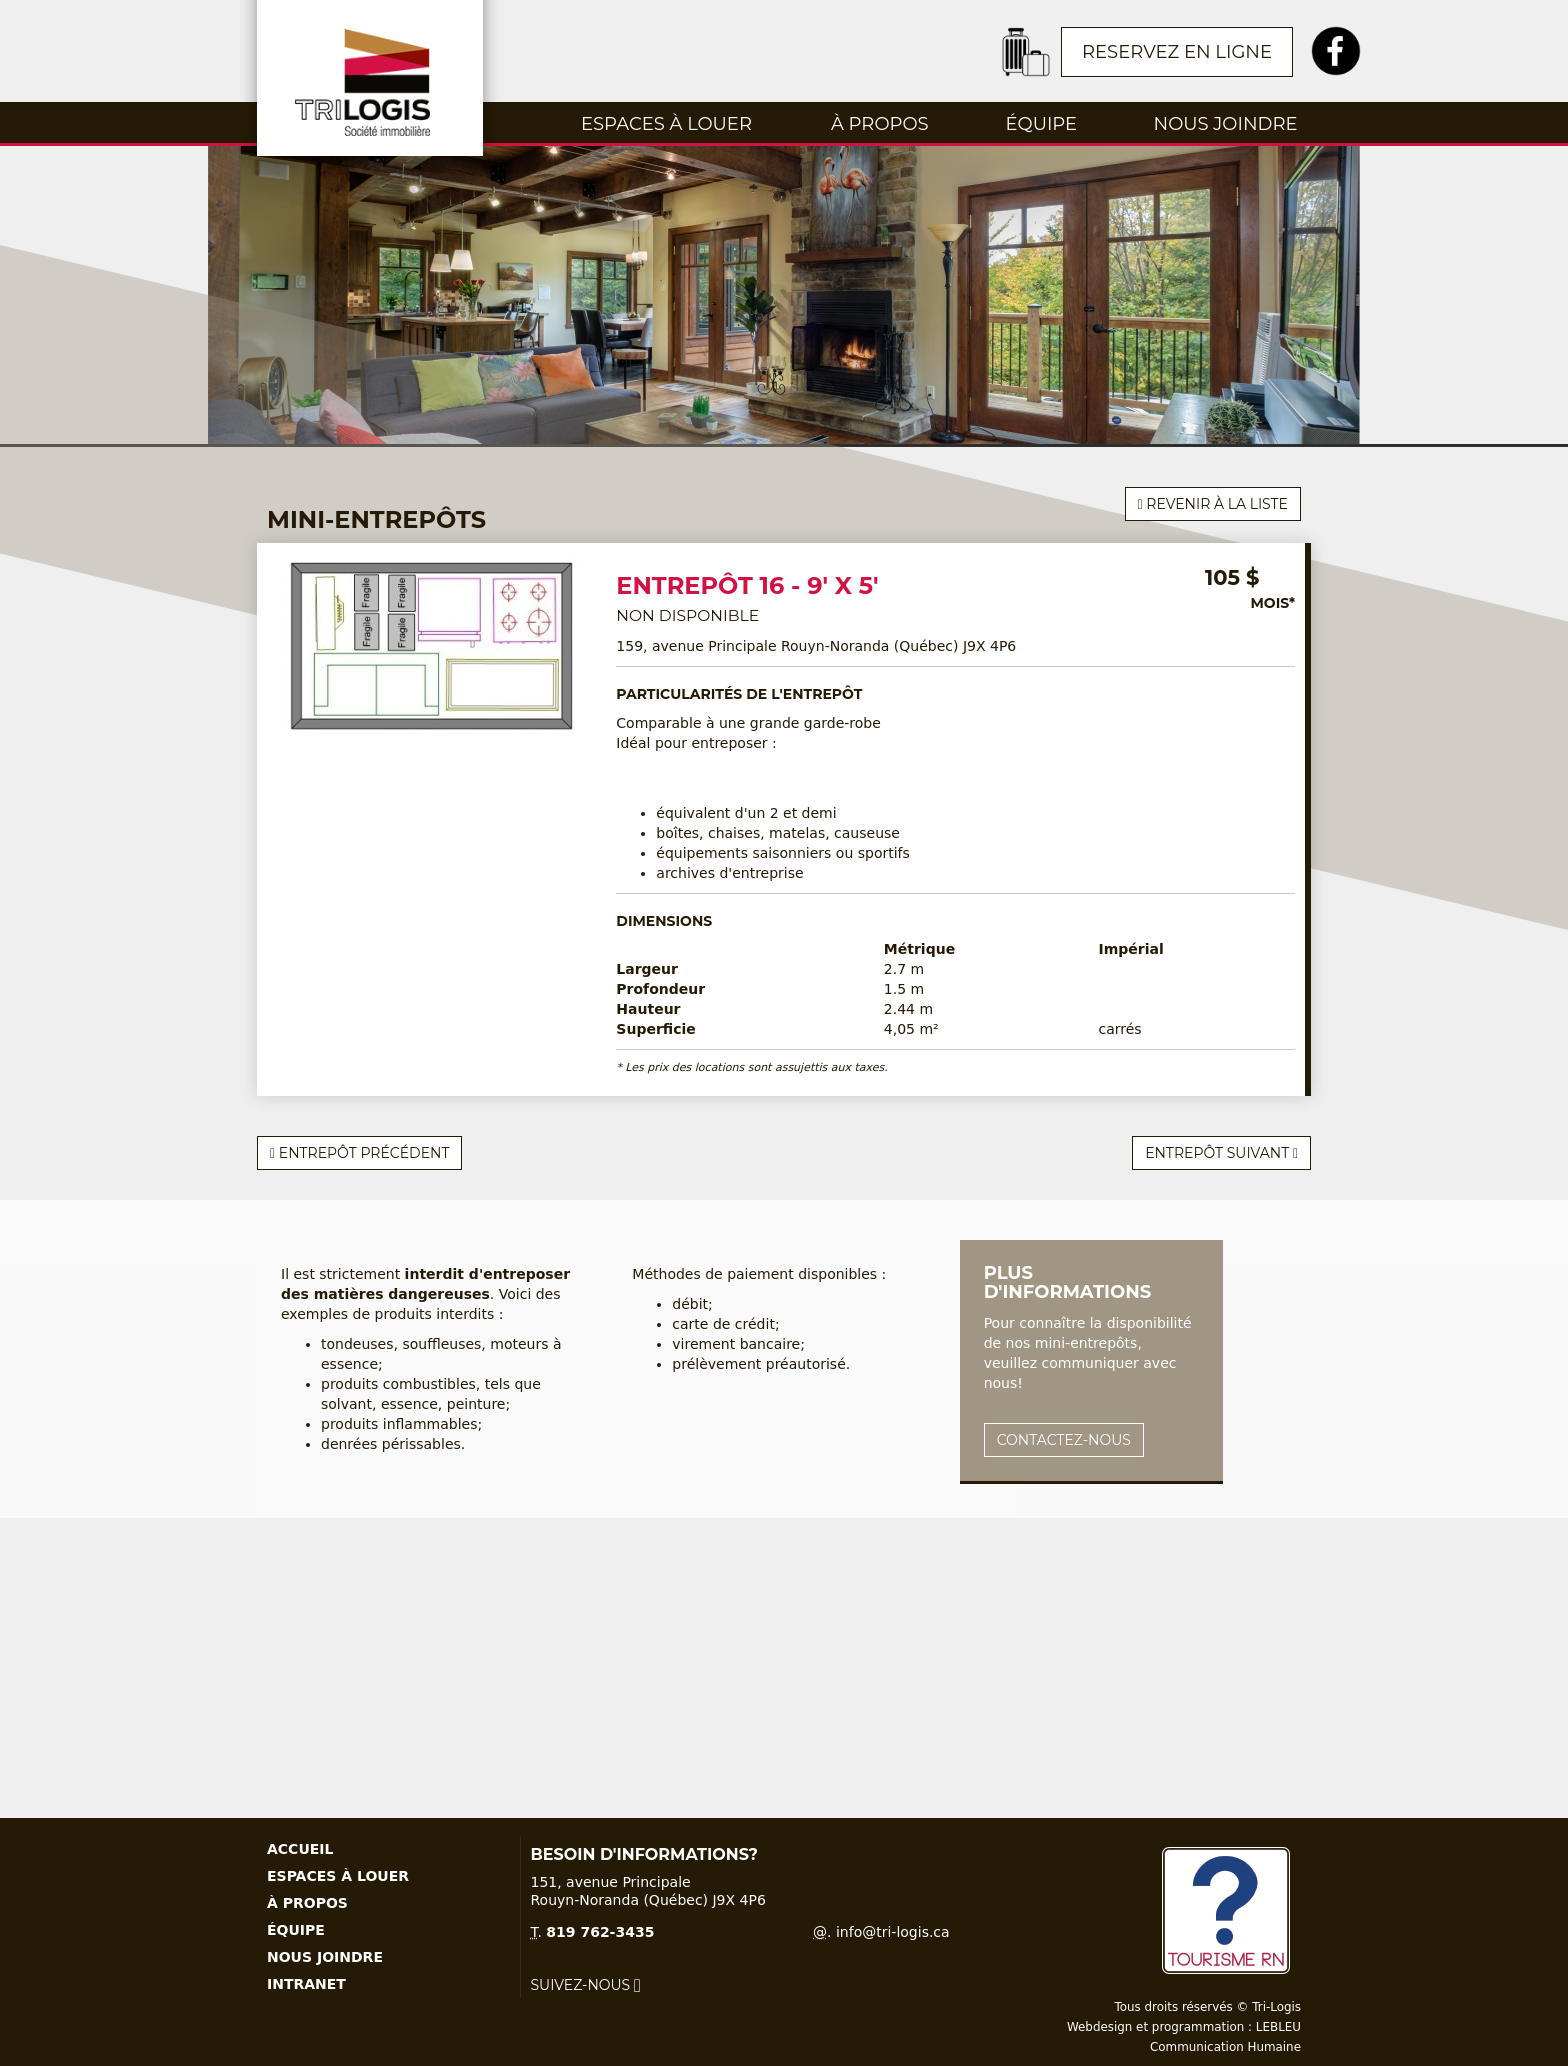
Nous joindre (1226, 124)
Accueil (300, 1849)
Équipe (1041, 124)
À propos (880, 124)
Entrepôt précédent (359, 1153)
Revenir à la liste (1213, 504)
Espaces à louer (666, 124)
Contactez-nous (1064, 1440)
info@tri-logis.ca (893, 1932)
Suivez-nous (586, 1985)
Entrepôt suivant (1221, 1153)
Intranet (306, 1984)
